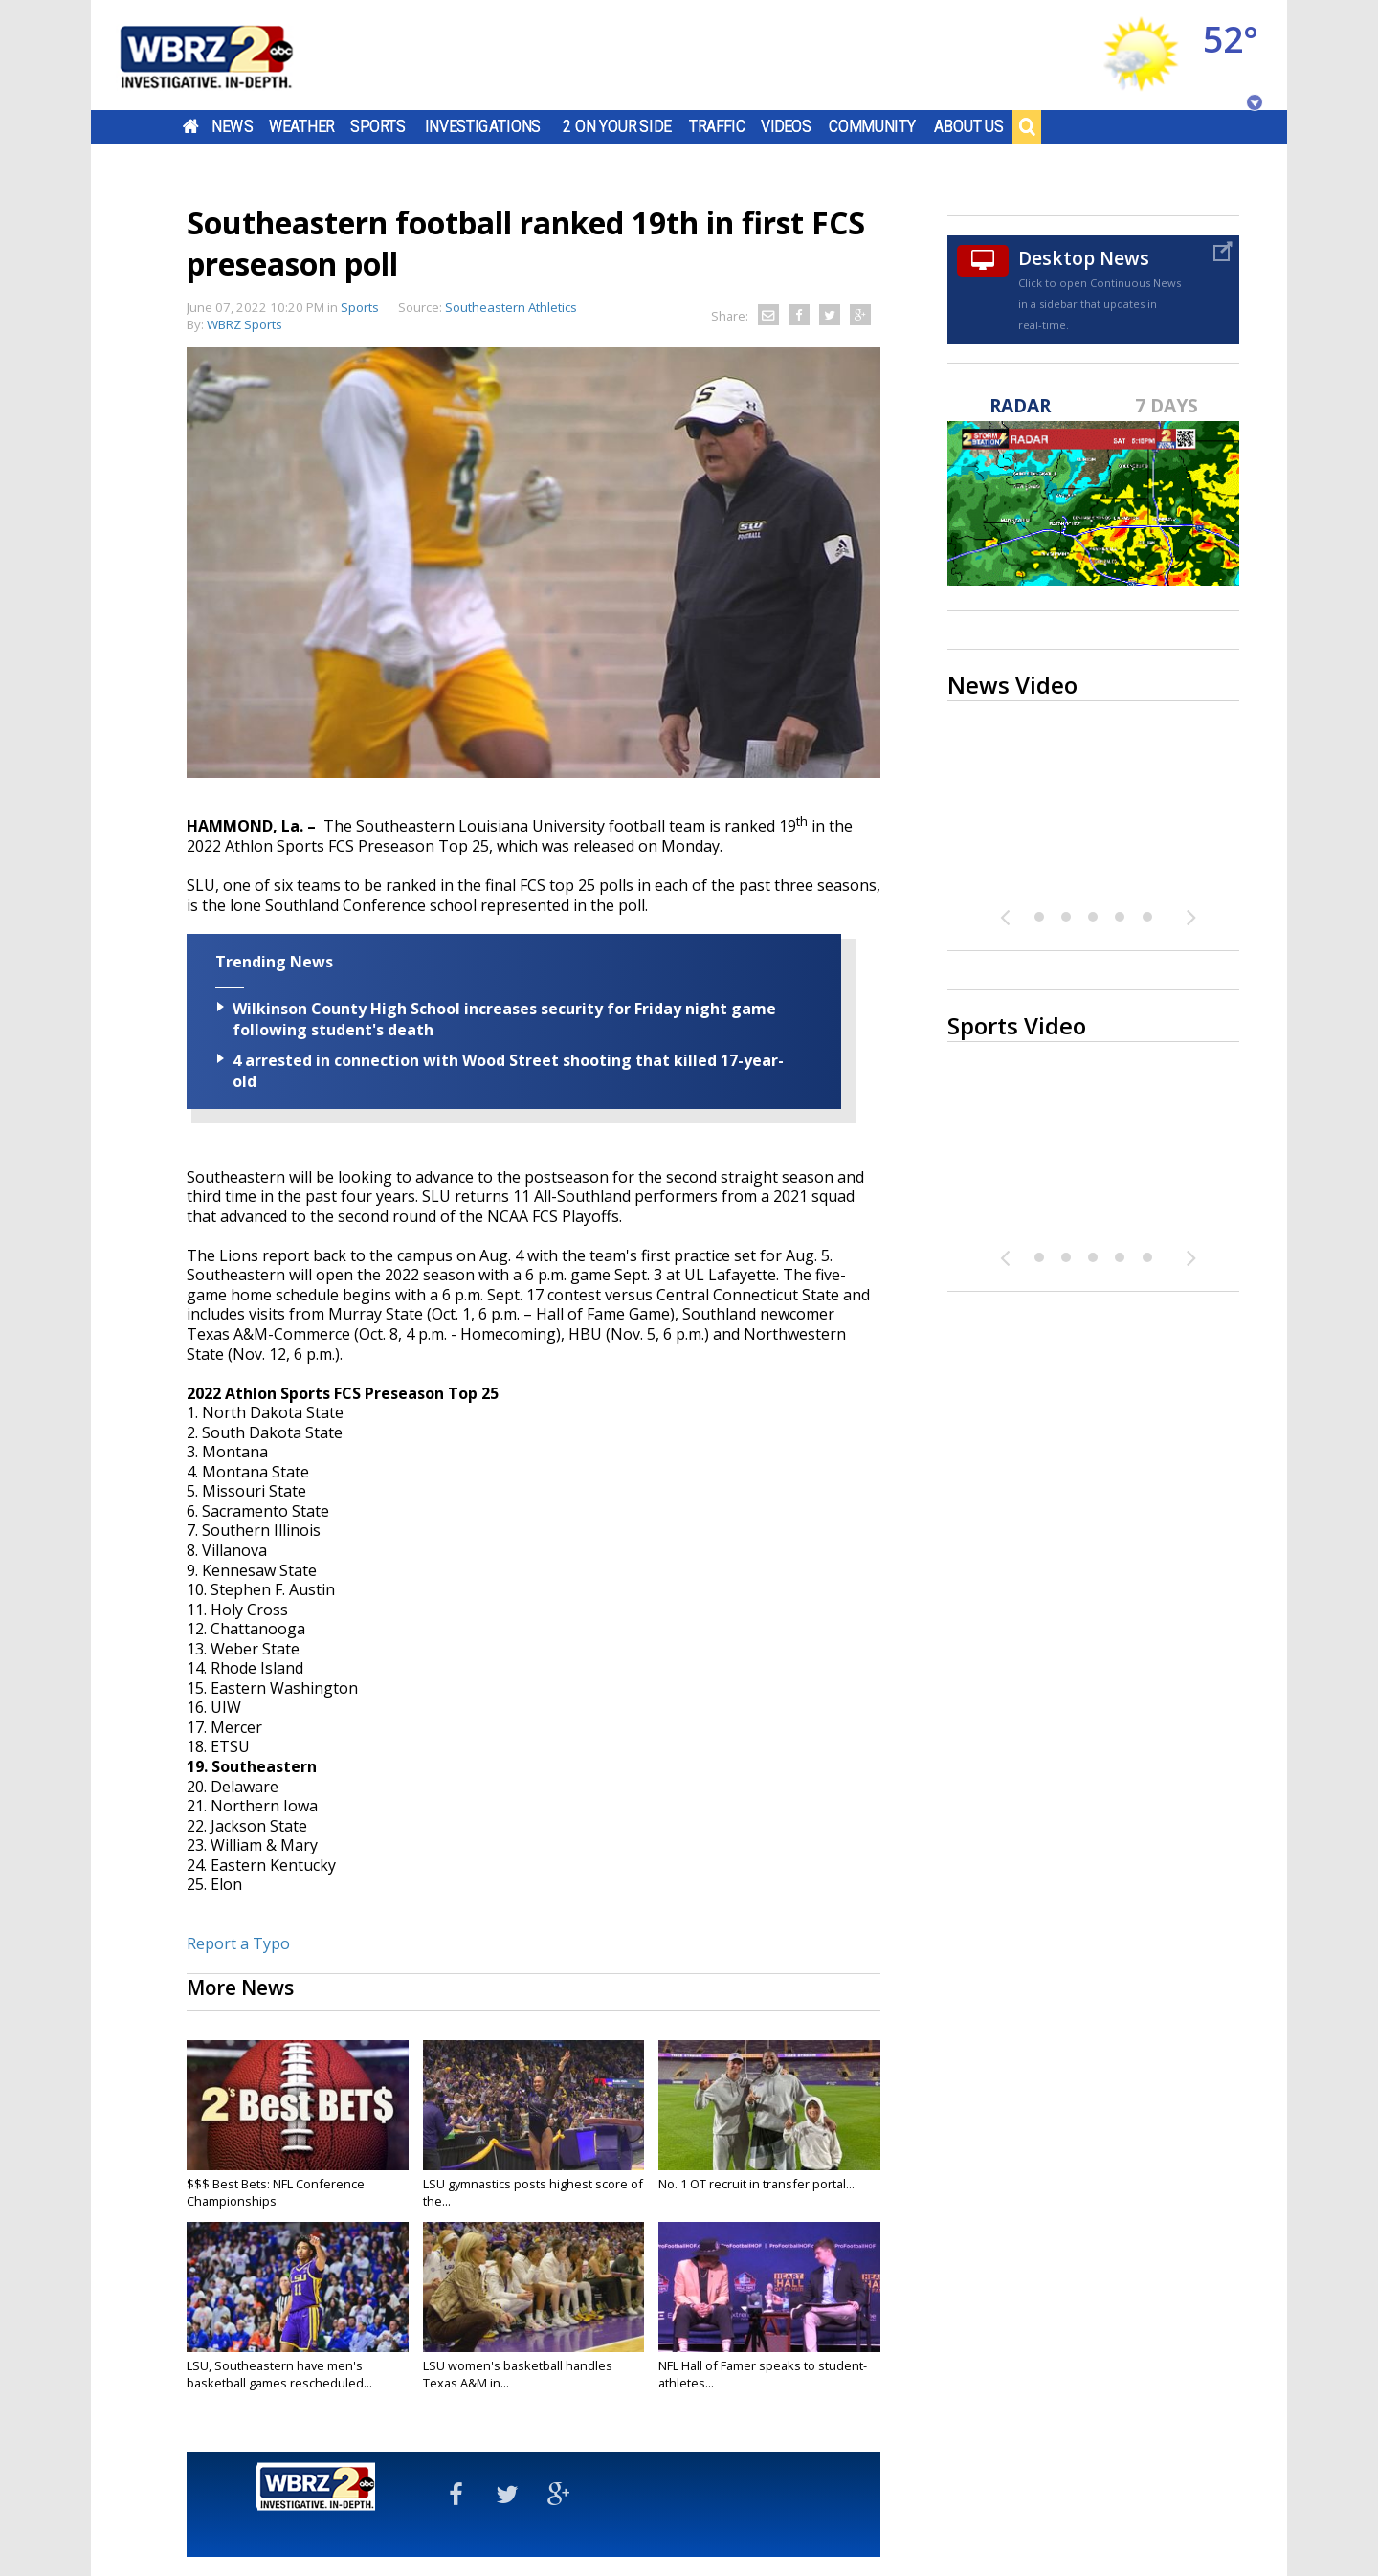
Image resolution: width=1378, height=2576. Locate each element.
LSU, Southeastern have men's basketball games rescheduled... (279, 2374)
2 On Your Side (617, 126)
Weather (301, 126)
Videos (786, 126)
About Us (969, 126)
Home (191, 126)
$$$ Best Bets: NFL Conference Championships (276, 2192)
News (232, 126)
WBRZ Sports (244, 324)
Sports (378, 126)
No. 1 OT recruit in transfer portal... (756, 2183)
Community (872, 126)
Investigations (483, 126)
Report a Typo (238, 1943)
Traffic (717, 126)
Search (1026, 126)
